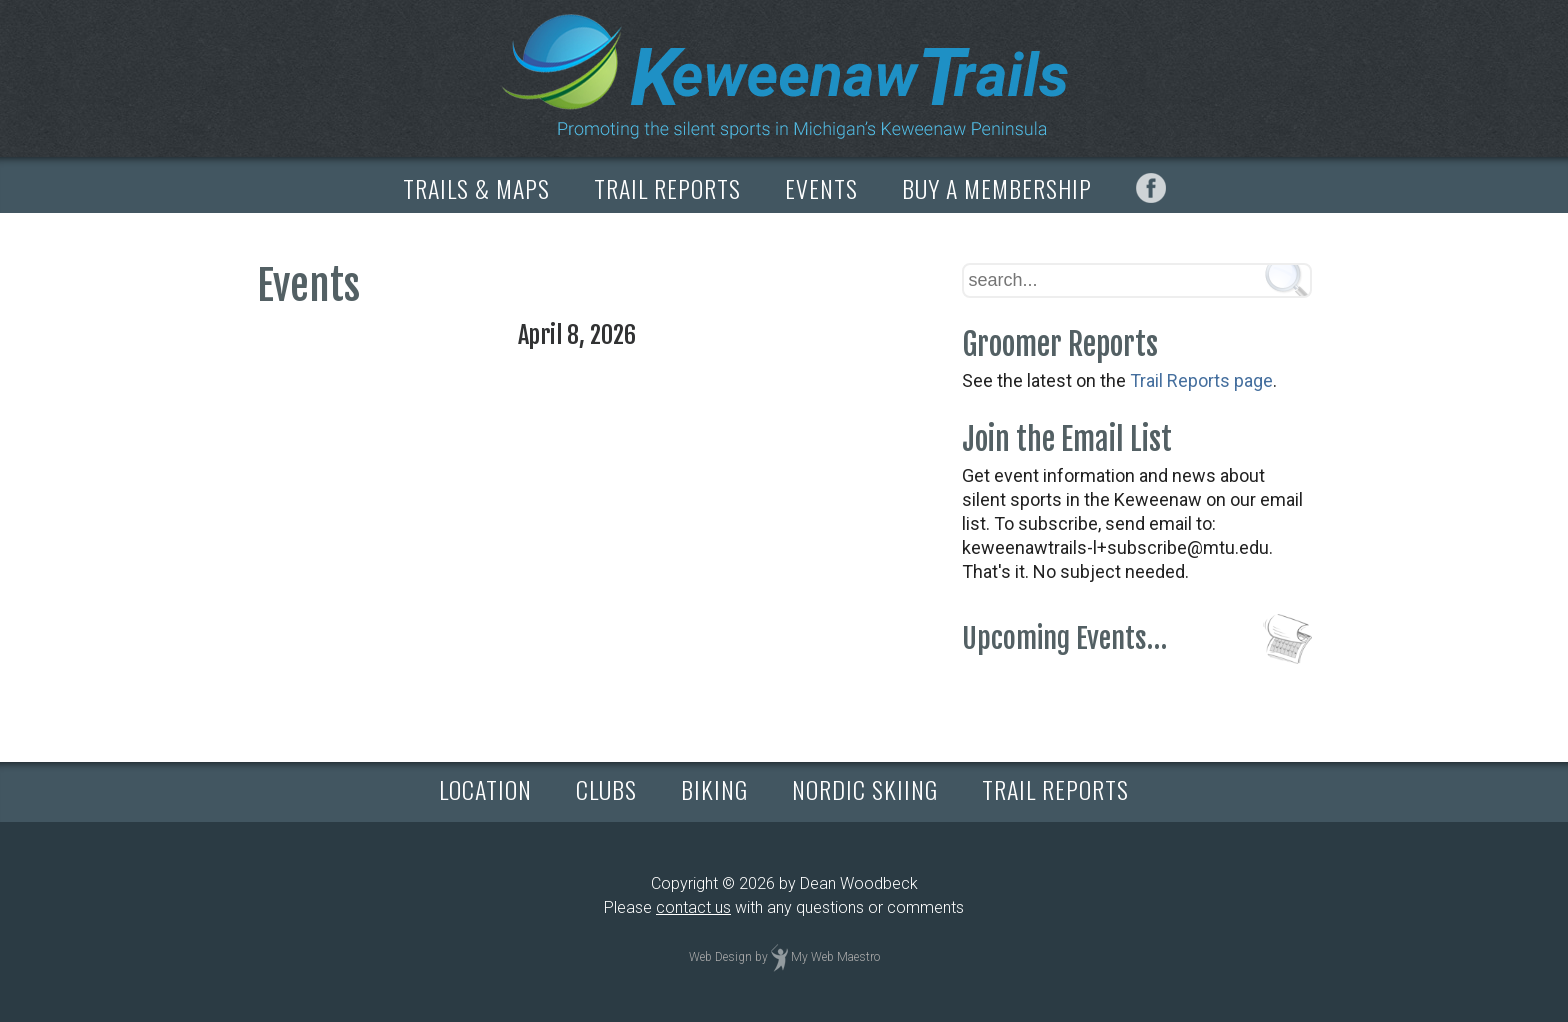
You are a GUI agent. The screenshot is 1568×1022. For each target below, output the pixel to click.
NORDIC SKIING (865, 789)
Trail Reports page (1201, 380)
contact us (693, 907)
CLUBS (606, 789)
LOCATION (485, 789)
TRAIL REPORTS (667, 188)
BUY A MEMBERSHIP (997, 188)
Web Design (720, 957)
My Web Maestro (835, 957)
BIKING (714, 789)
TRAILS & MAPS (476, 188)
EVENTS (821, 188)
